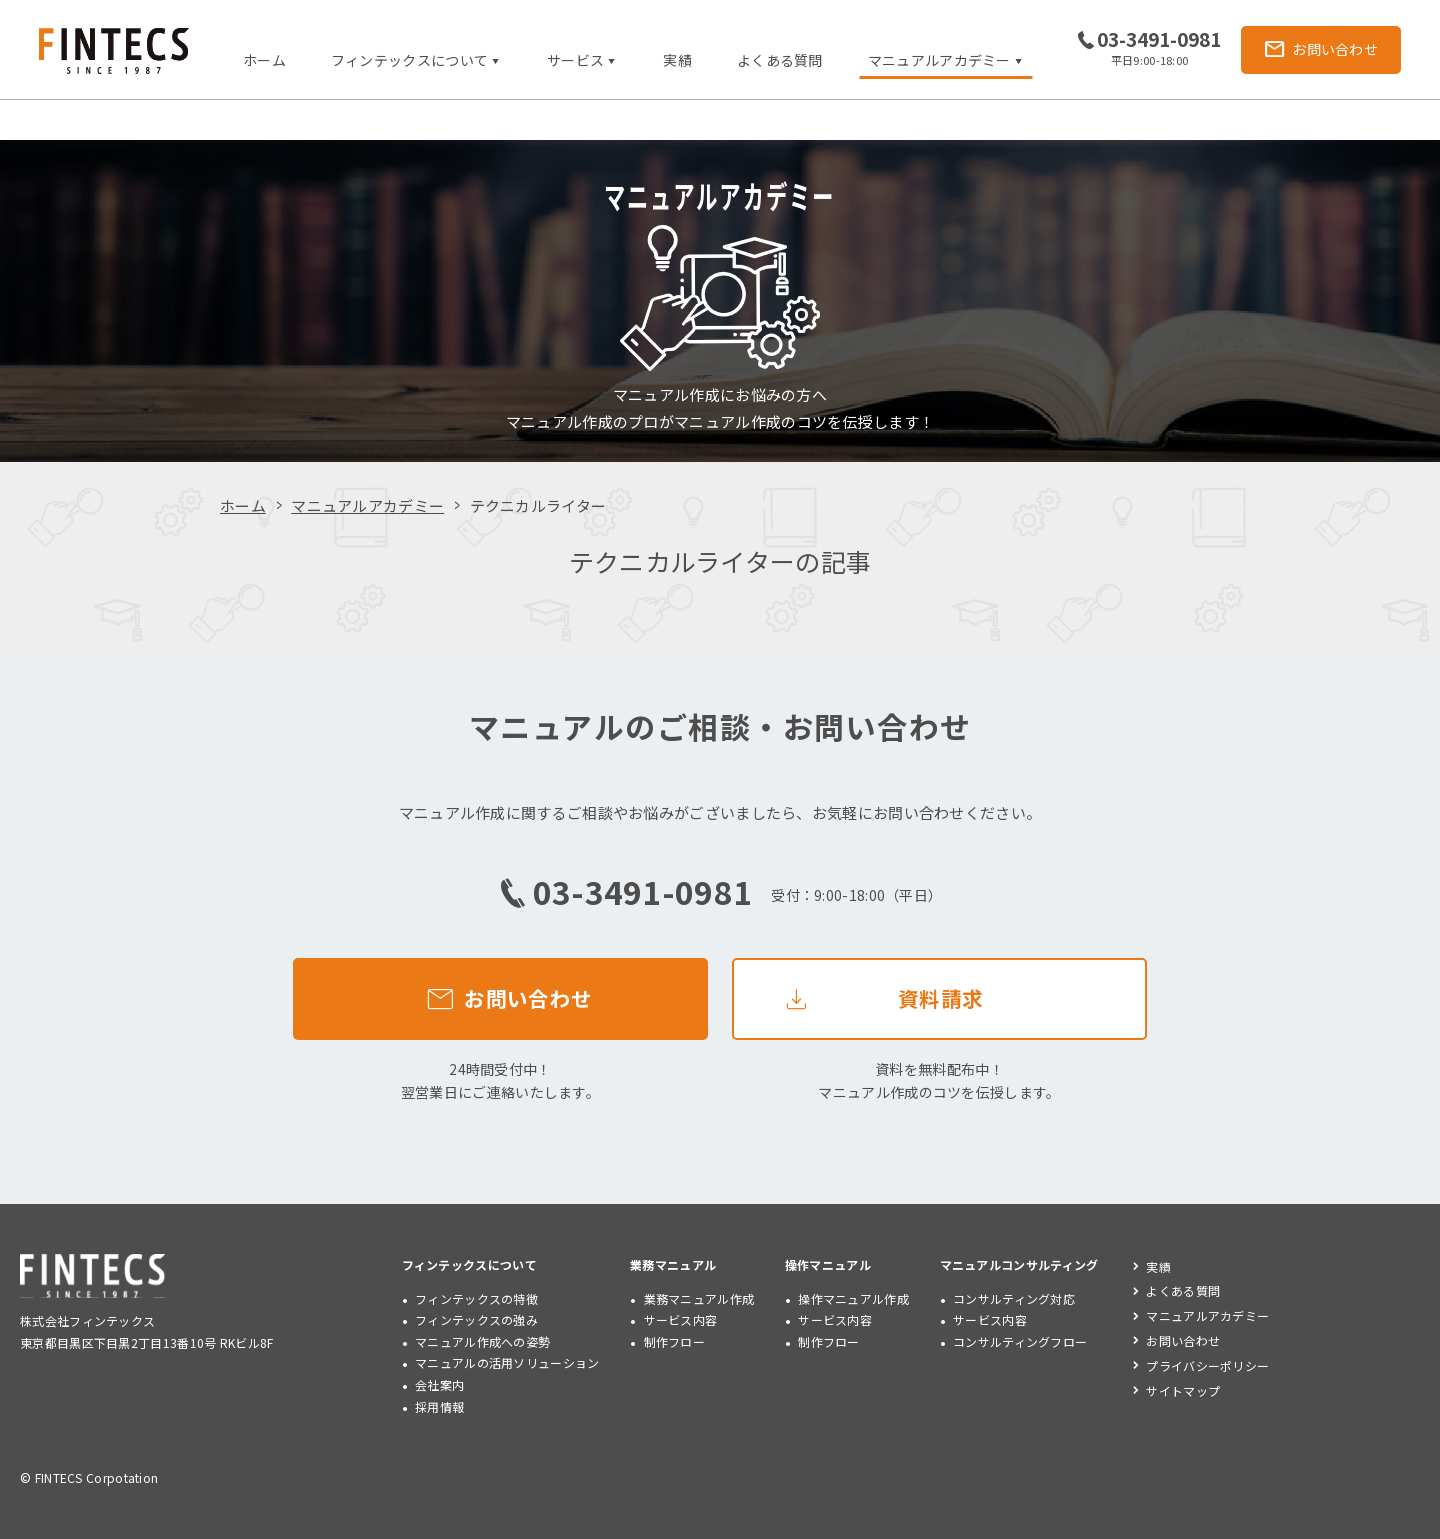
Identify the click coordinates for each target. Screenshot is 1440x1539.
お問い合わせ (1183, 1340)
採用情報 (439, 1406)
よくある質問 (780, 60)
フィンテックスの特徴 (476, 1298)
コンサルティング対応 (1014, 1298)
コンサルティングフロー (1020, 1341)
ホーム (264, 60)
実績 (677, 60)
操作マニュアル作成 (853, 1298)
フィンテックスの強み (476, 1319)
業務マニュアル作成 (699, 1298)
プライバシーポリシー (1207, 1365)
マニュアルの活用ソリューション (507, 1362)
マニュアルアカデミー (367, 505)
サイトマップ (1183, 1390)
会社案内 (439, 1384)
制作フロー (675, 1341)
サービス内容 (681, 1319)
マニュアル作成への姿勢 (482, 1341)
